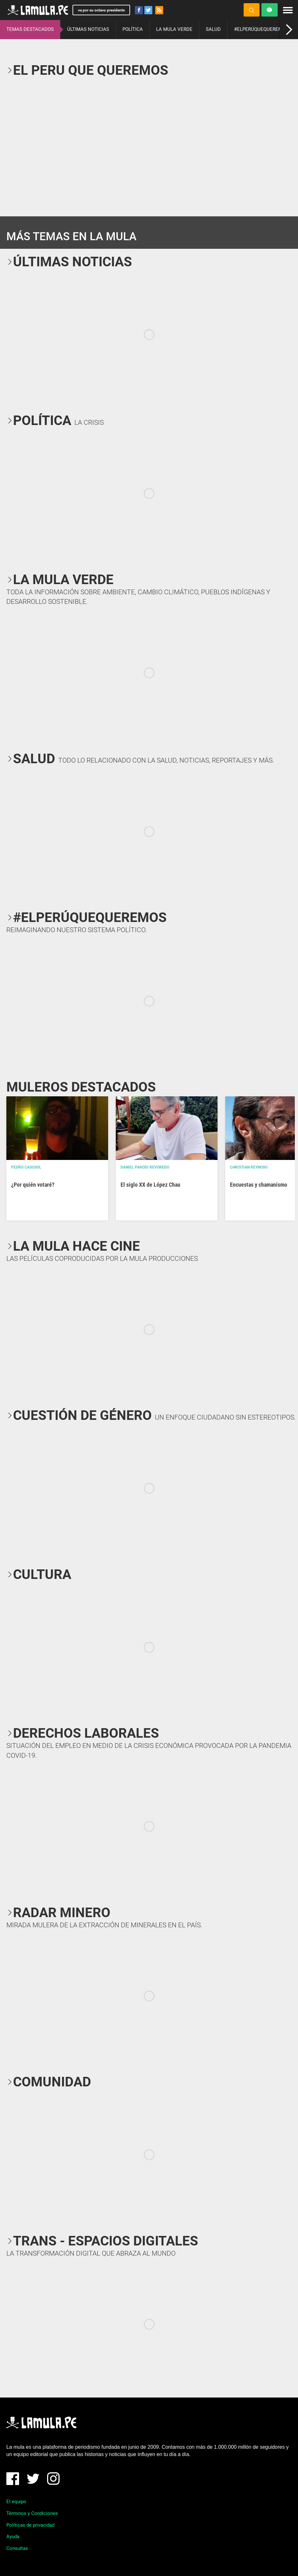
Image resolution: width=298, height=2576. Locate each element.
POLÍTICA (132, 29)
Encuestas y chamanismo (258, 1184)
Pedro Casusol (26, 1167)
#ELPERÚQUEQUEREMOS (261, 29)
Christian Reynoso (248, 1167)
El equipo (16, 2501)
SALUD (213, 29)
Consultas (17, 2548)
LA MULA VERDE (174, 29)
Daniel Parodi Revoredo (145, 1167)
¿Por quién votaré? (32, 1184)
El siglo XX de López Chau (150, 1184)
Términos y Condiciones (32, 2513)
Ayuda (12, 2536)
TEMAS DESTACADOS (30, 29)
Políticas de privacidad (30, 2525)
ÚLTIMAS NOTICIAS (88, 29)
